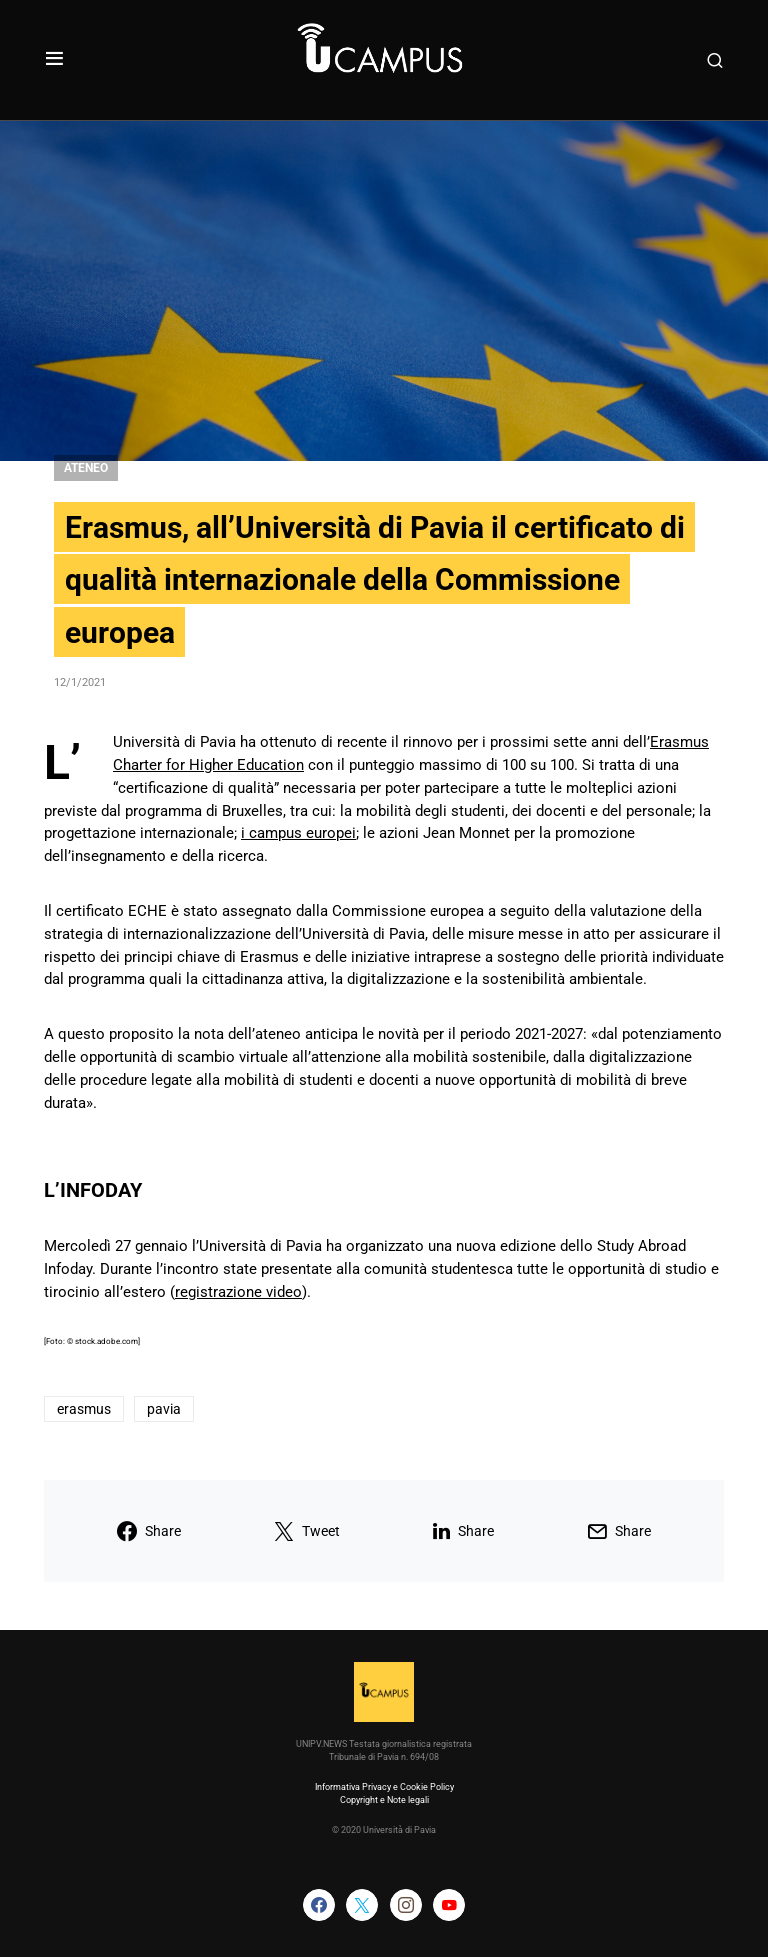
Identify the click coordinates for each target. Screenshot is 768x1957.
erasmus (84, 1409)
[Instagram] (406, 1905)
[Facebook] (319, 1905)
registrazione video (238, 1292)
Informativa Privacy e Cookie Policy (384, 1787)
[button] (54, 60)
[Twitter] (362, 1905)
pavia (164, 1409)
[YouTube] (449, 1905)
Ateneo (86, 468)
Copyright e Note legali (384, 1800)
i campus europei (298, 833)
